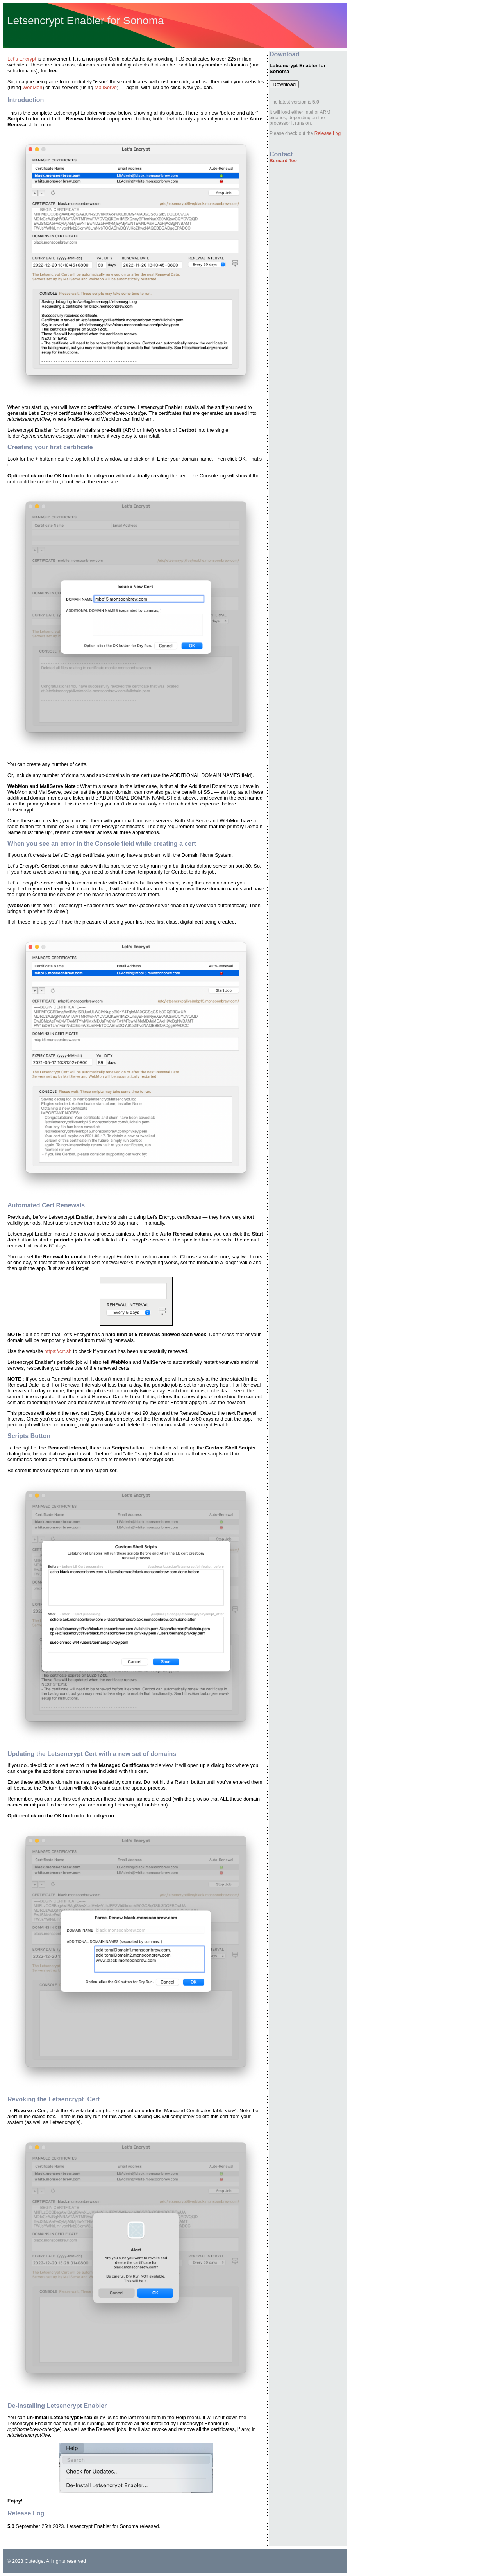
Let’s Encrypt (21, 59)
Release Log (327, 133)
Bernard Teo (283, 160)
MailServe (106, 87)
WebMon (32, 87)
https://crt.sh (58, 1351)
